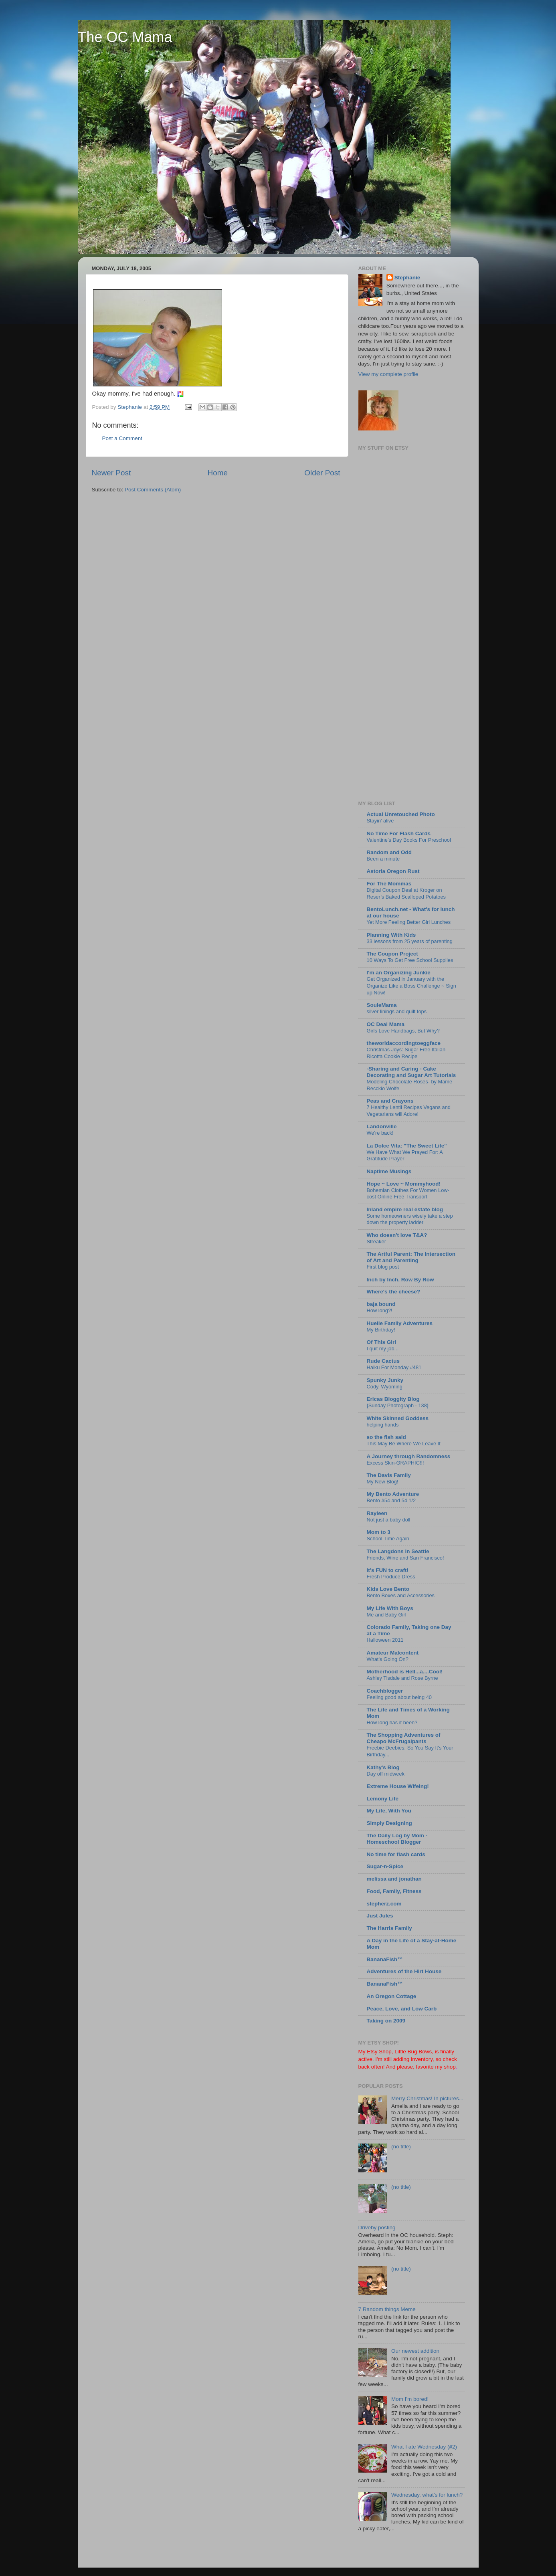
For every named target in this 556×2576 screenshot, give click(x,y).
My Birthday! (381, 1330)
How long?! (379, 1310)
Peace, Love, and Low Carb (402, 2009)
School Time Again (388, 1538)
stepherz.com (384, 1904)
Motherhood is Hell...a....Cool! (405, 1672)
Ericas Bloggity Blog (393, 1399)
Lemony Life (383, 1799)
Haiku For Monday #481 (394, 1367)
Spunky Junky (385, 1380)
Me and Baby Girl (386, 1615)
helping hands (383, 1425)
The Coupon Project (392, 954)
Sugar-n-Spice (385, 1866)
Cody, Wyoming (384, 1387)
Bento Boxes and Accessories (401, 1595)
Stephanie (407, 278)
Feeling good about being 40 (399, 1697)
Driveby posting (377, 2227)
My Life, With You (389, 1811)
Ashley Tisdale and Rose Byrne (402, 1678)
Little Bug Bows (413, 2052)
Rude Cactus (383, 1361)
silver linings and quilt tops (397, 1011)
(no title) (401, 2147)
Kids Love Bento (388, 1589)
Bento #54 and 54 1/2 (391, 1500)
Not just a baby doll (388, 1520)
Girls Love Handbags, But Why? (403, 1031)
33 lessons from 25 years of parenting (410, 941)
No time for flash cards (396, 1854)
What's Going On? (387, 1659)
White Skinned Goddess (398, 1418)
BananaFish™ (385, 1959)
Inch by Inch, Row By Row (400, 1280)
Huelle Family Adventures (400, 1323)
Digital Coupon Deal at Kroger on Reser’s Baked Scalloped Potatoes (406, 893)
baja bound (381, 1304)
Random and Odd (389, 852)
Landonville (382, 1126)
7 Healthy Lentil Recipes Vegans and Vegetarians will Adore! (409, 1110)
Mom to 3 (378, 1532)
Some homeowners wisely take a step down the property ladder (410, 1219)
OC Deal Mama (386, 1024)
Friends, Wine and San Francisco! (405, 1558)
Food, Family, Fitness (394, 1891)
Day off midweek (385, 1774)
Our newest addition (415, 2351)
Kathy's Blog (383, 1767)
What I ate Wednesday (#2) (424, 2447)
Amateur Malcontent (393, 1653)
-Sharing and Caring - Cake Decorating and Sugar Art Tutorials (411, 1072)
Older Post (322, 473)
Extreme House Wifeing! (398, 1786)
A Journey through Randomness (409, 1456)
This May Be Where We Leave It (404, 1444)
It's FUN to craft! (387, 1570)
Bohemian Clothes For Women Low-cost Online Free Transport (408, 1193)
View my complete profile (388, 374)
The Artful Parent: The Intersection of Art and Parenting (411, 1257)
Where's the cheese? (394, 1292)
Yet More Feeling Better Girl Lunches (409, 922)
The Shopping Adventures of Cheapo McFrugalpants (404, 1738)
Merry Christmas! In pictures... (427, 2098)
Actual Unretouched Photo (401, 814)
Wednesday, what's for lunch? (427, 2495)
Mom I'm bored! (410, 2399)
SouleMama (382, 1005)
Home (218, 473)
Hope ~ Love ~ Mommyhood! (404, 1184)
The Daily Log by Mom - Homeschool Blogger (397, 1838)
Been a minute (383, 859)
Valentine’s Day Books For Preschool (409, 840)
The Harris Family (389, 1928)
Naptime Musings (389, 1171)
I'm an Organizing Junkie (399, 973)
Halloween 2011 (385, 1640)
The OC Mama (125, 37)
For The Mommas (389, 884)
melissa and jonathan (394, 1879)
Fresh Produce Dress (391, 1577)
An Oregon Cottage (391, 1996)
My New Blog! (382, 1482)
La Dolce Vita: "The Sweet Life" (407, 1146)
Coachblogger (385, 1691)
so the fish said (386, 1437)
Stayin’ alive (380, 821)
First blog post (383, 1267)
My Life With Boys (390, 1608)
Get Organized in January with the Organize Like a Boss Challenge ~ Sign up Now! (411, 985)
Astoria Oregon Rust (393, 871)
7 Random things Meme (387, 2309)
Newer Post (111, 473)
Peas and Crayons (390, 1101)
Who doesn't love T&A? (397, 1235)
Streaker (376, 1242)
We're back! (380, 1133)
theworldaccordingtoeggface (404, 1043)
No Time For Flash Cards (399, 833)
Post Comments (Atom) (153, 490)
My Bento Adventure (393, 1494)
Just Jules (380, 1916)
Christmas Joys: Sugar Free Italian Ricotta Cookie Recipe (406, 1053)
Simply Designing (389, 1823)
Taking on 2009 (386, 2021)
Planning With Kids (391, 935)
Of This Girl (381, 1342)
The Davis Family (389, 1475)
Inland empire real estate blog (405, 1209)
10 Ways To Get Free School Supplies (410, 960)
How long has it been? (392, 1722)
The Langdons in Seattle (398, 1551)
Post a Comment (122, 438)
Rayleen (377, 1513)
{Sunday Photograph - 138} (398, 1405)
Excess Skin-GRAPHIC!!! (395, 1463)
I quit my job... (383, 1349)
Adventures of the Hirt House (404, 1971)
